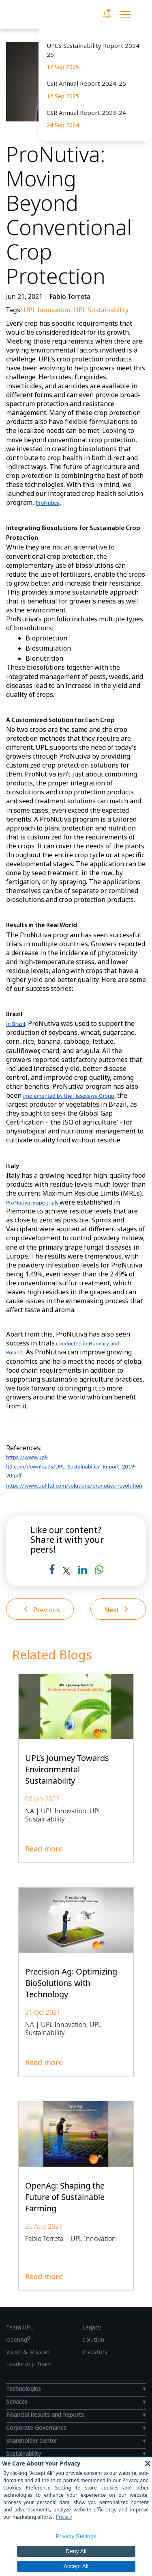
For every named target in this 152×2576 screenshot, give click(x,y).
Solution (93, 2339)
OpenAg (18, 2339)
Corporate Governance (36, 2427)
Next (116, 1609)
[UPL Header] (40, 14)
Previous (42, 1609)
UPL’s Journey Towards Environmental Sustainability (67, 1769)
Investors (94, 2351)
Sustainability (23, 2453)
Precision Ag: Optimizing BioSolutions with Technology (71, 1983)
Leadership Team (28, 2364)
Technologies (23, 2388)
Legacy (91, 2327)
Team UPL (19, 2327)
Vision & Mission (27, 2351)
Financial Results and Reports (45, 2414)
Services (17, 2401)
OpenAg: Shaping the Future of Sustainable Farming (65, 2197)
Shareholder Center (31, 2440)
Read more (44, 1849)
